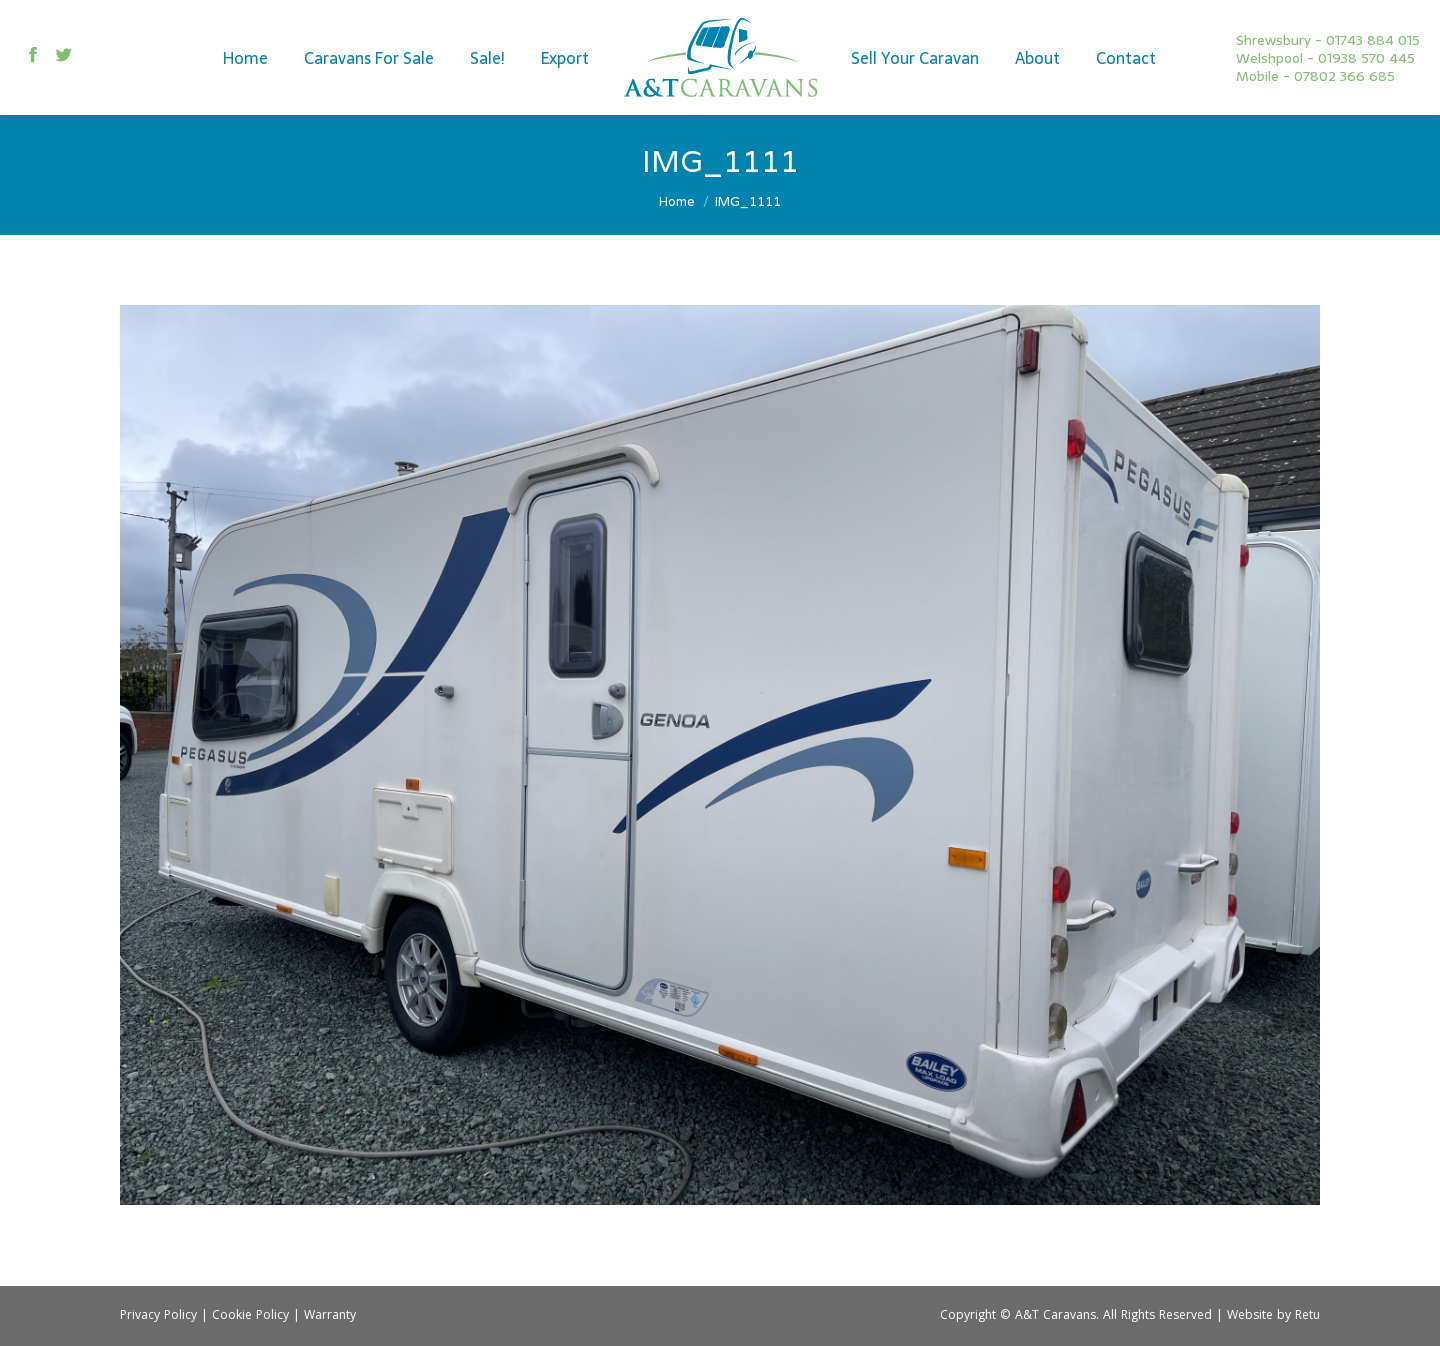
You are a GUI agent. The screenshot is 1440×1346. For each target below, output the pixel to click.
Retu (1307, 1316)
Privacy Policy (158, 1316)
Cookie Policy (250, 1316)
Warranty (330, 1316)
